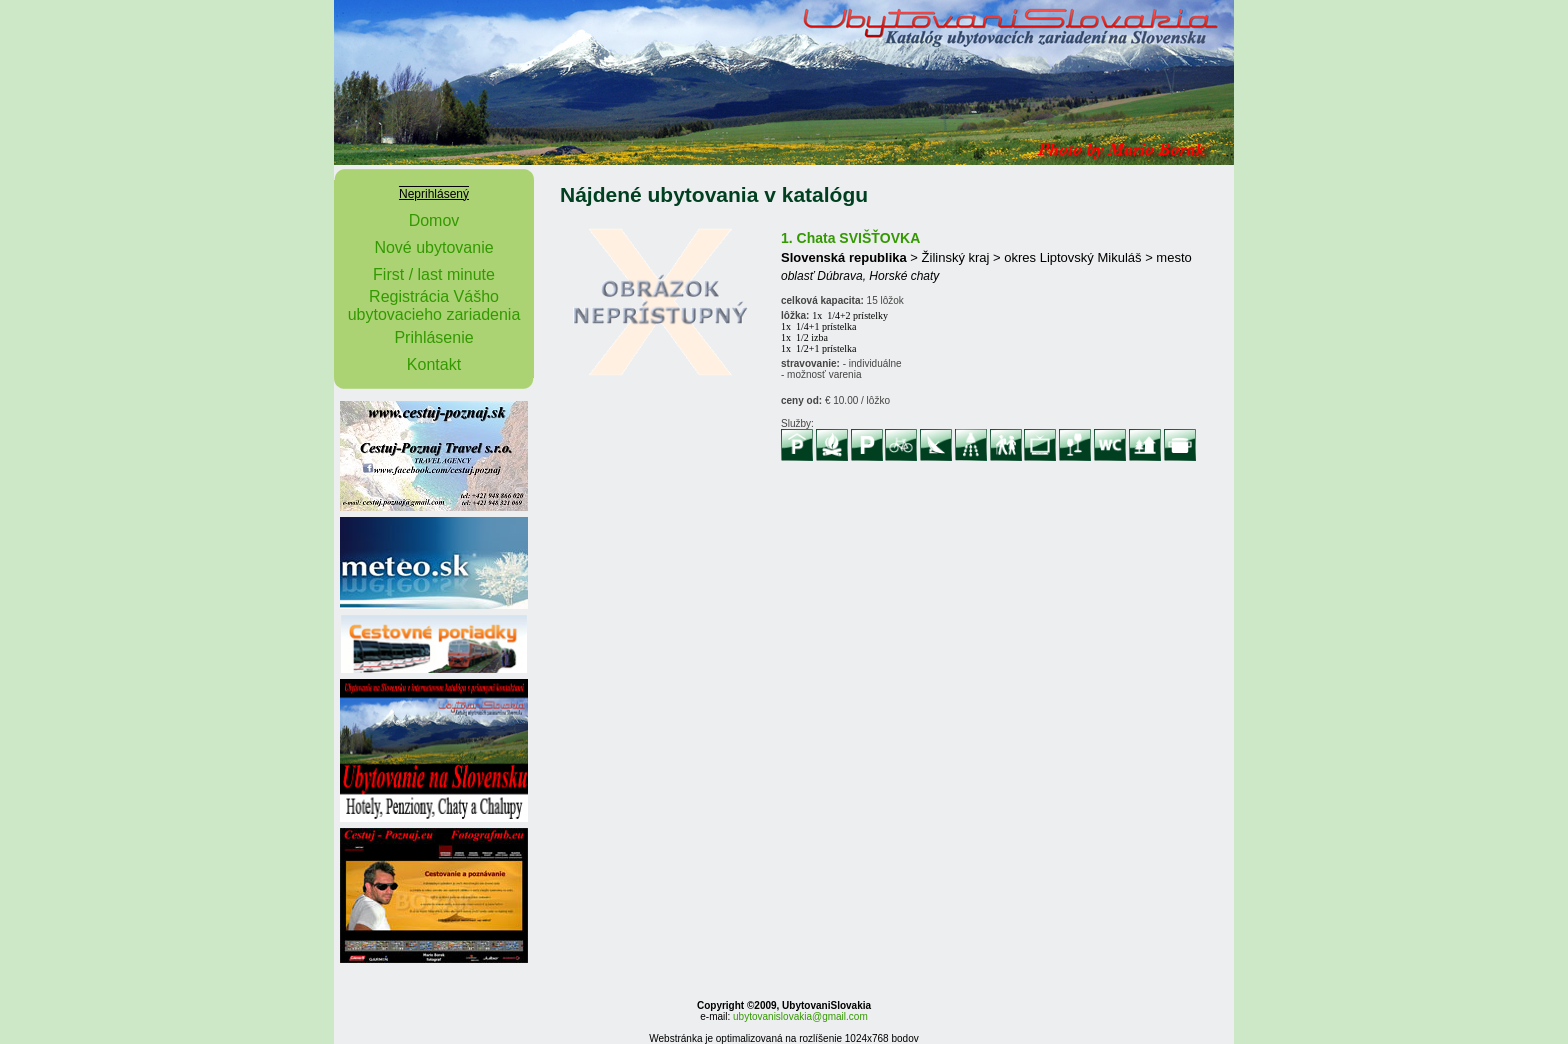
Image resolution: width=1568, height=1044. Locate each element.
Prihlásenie (433, 337)
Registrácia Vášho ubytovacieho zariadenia (434, 305)
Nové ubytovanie (433, 247)
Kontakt (434, 364)
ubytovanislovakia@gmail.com (800, 1016)
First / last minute (434, 274)
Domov (434, 220)
